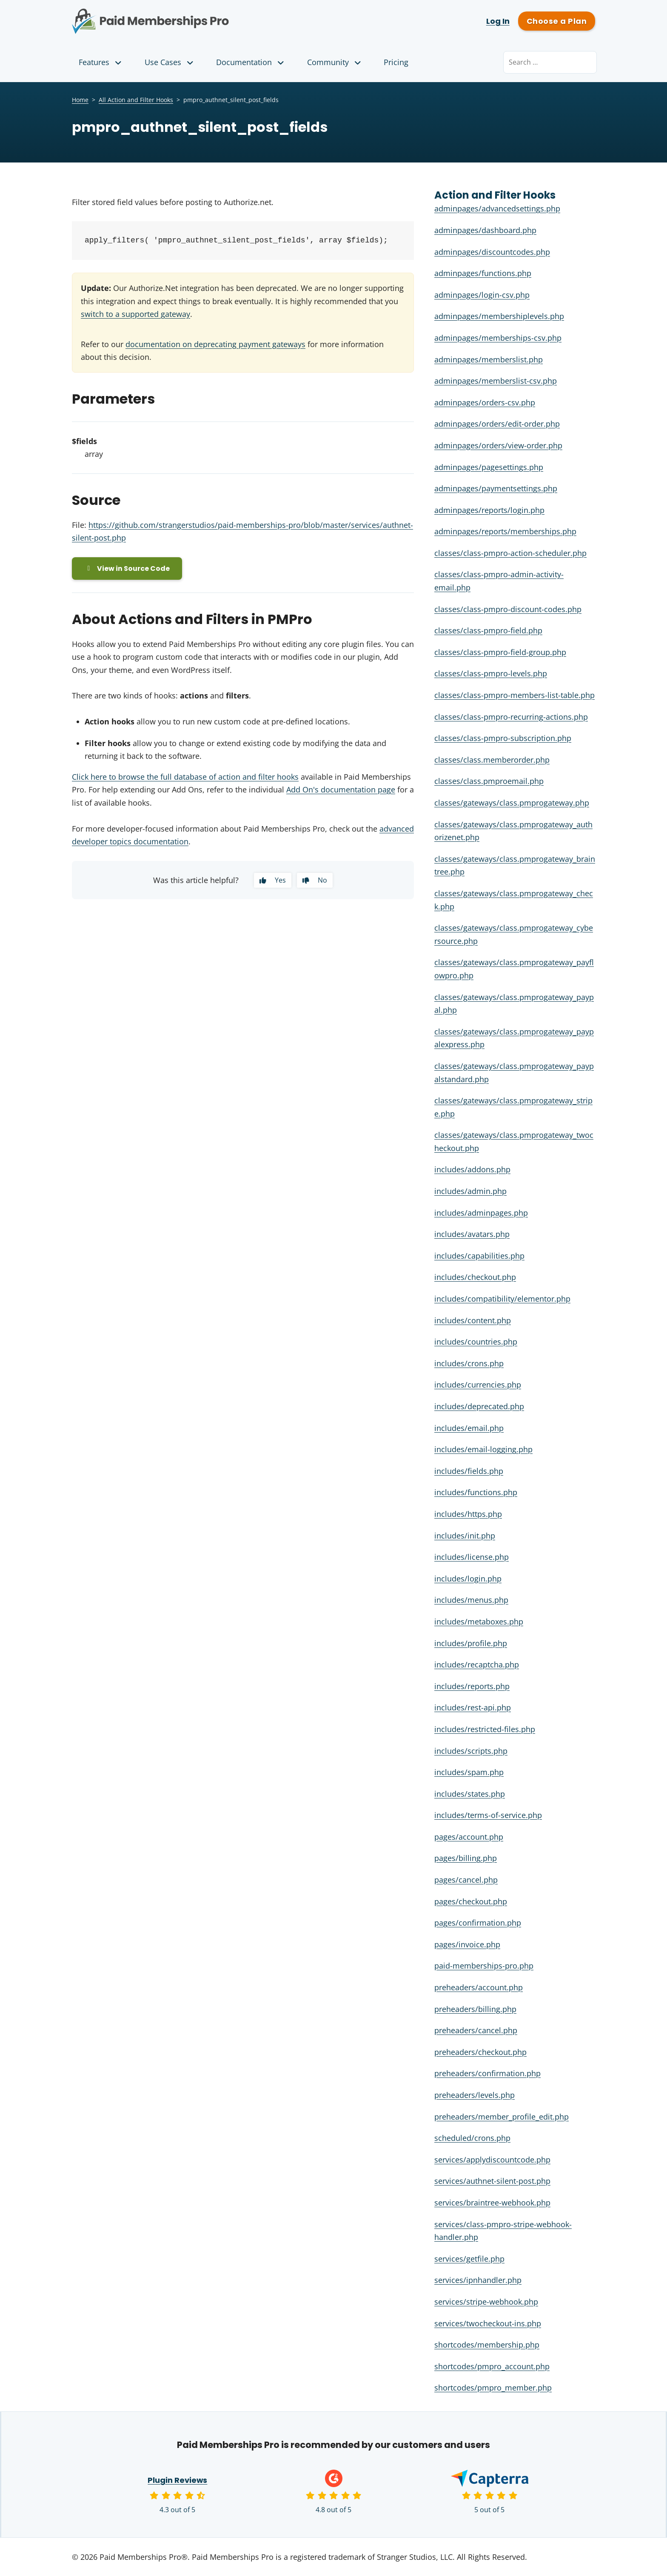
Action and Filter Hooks (495, 195)
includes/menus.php (471, 1600)
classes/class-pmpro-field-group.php (500, 652)
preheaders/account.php (478, 1987)
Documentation (251, 62)
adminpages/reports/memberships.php (505, 531)
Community (335, 62)
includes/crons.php (469, 1363)
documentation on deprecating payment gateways (215, 344)
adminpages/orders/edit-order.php (497, 424)
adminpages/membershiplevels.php (499, 316)
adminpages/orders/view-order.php (498, 445)
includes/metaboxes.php (478, 1621)
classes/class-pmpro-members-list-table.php (514, 695)
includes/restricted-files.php (484, 1729)
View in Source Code (127, 568)
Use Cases (170, 62)
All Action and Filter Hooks (136, 100)
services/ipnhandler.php (478, 2280)
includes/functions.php (475, 1492)
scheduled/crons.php (472, 2138)
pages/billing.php (465, 1858)
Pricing (396, 62)
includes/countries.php (475, 1341)
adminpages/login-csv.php (482, 295)
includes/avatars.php (472, 1234)
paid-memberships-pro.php (483, 1965)
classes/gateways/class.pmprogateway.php (511, 803)
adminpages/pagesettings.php (488, 467)
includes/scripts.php (470, 1751)
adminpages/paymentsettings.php (495, 488)
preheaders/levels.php (474, 2095)
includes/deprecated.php (479, 1406)
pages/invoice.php (467, 1944)
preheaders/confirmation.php (487, 2073)
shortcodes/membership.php (486, 2344)
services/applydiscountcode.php (492, 2159)
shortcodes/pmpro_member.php (493, 2387)
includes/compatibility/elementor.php (502, 1299)
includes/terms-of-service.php (488, 1815)
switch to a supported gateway (135, 314)
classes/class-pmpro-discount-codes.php (507, 609)
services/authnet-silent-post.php (492, 2181)
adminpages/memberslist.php (488, 359)
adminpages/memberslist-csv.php (495, 381)
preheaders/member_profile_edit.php (501, 2117)
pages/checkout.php (470, 1901)
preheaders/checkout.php (480, 2052)
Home (80, 100)
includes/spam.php (469, 1772)
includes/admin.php (470, 1191)
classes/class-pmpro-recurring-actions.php (511, 717)
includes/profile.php (470, 1643)
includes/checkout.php (475, 1277)
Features (101, 62)
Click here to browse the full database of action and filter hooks (185, 777)
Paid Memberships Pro (197, 15)
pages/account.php (468, 1837)
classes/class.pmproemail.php (489, 781)
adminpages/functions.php (482, 273)
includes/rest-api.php (472, 1707)
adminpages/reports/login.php (489, 510)
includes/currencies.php (477, 1384)
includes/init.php (464, 1535)
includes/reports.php (472, 1686)
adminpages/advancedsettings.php (497, 208)
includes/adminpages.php (481, 1213)
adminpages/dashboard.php (485, 230)
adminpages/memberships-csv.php (498, 338)
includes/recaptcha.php (476, 1664)
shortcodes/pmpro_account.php (492, 2366)
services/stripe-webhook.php (486, 2302)
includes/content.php (472, 1320)
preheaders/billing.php (475, 2009)
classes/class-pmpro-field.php (488, 630)
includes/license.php (471, 1557)
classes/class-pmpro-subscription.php (502, 738)
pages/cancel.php (466, 1880)
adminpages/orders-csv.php (484, 402)
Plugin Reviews (178, 2480)
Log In (498, 21)
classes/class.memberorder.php (492, 760)
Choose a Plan (557, 21)
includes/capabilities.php (479, 1256)
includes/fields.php (468, 1471)
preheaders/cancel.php (475, 2030)
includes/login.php (468, 1578)
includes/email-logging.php (483, 1449)
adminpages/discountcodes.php (492, 252)
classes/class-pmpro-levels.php (490, 673)
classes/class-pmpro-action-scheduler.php (510, 553)
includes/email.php (469, 1428)
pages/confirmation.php (477, 1923)
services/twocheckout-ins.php (487, 2323)
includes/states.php (469, 1794)
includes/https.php (468, 1514)
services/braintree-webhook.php (492, 2202)
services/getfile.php (469, 2259)
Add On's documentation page (340, 790)
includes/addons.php (472, 1169)
